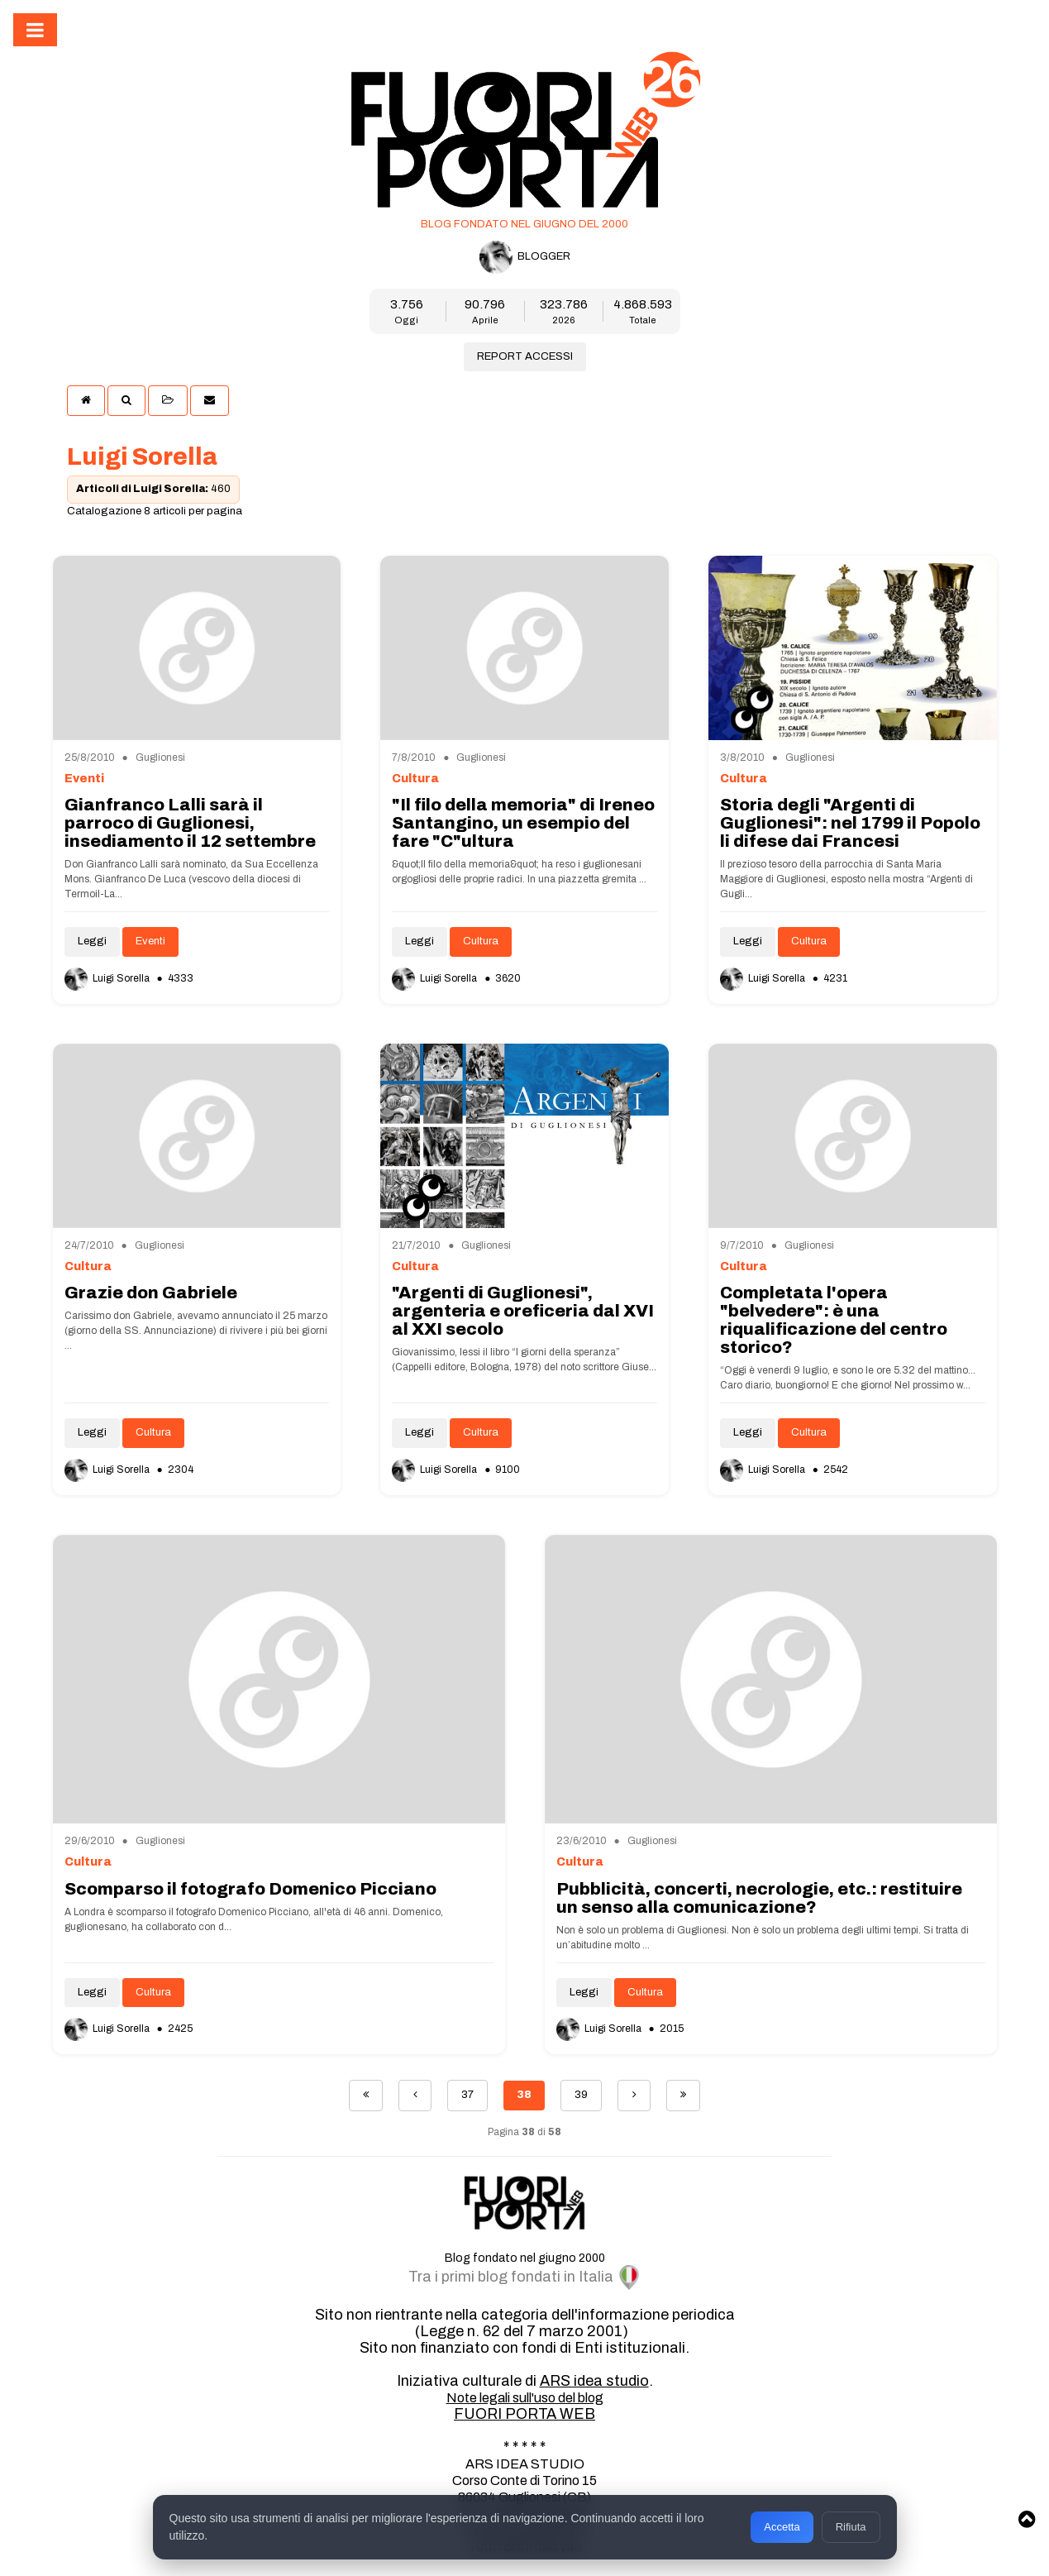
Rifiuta (851, 2527)
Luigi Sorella (108, 978)
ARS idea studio (594, 2381)
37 (467, 2094)
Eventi (150, 941)
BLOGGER (524, 257)
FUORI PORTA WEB (524, 2414)
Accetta (781, 2527)
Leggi (92, 941)
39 (581, 2094)
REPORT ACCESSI (525, 356)
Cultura (480, 941)
